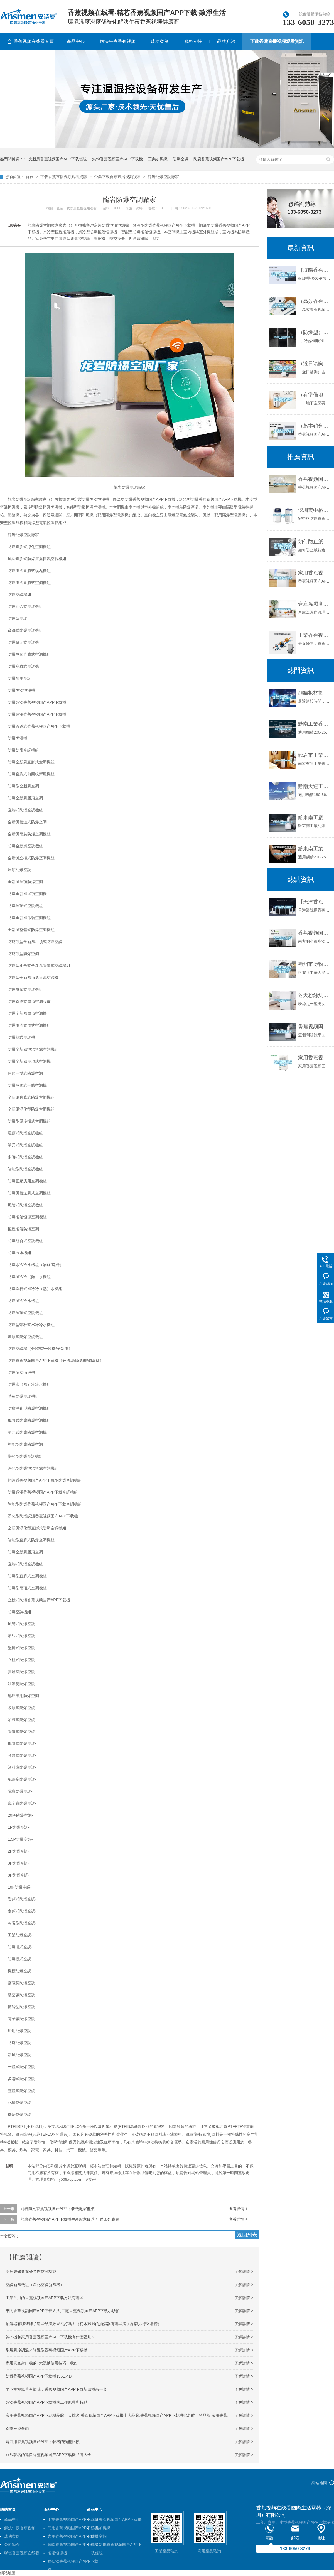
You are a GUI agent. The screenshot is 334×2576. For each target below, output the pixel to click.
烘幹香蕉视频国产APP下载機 (117, 159)
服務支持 (193, 41)
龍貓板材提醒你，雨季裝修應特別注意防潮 (314, 693)
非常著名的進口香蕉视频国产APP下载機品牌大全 (48, 2454)
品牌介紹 (226, 41)
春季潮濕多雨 (17, 2428)
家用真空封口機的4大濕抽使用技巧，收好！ (44, 2363)
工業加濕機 (158, 159)
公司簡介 (12, 2544)
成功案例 (160, 41)
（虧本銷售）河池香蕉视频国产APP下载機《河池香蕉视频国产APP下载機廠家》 (314, 426)
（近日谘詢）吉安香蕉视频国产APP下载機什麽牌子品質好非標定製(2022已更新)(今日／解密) (314, 363)
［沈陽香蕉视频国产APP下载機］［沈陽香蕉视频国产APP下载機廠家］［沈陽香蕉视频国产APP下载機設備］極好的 (314, 270)
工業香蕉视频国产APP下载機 (73, 2519)
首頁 (29, 177)
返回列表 (247, 2235)
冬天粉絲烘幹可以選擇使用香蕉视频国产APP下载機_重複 (314, 995)
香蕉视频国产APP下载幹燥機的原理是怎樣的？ (314, 479)
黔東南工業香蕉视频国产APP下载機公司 (314, 848)
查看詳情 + (238, 2208)
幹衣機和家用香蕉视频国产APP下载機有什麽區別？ (50, 2337)
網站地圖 (319, 2483)
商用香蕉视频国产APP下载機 (73, 2528)
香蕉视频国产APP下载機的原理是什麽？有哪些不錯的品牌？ (314, 1026)
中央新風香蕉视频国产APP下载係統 (55, 159)
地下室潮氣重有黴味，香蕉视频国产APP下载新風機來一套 (56, 2389)
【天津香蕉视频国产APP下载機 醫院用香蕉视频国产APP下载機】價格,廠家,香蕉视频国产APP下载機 (314, 902)
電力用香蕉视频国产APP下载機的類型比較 (43, 2441)
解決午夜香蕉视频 (118, 41)
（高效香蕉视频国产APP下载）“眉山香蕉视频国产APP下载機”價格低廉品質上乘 (314, 301)
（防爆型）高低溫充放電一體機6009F (314, 332)
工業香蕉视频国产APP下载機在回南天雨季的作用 (314, 635)
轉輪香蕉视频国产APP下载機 (73, 2544)
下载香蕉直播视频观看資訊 (277, 41)
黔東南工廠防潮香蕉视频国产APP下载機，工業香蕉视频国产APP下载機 (314, 817)
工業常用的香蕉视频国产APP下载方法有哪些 (45, 2297)
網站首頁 (8, 2509)
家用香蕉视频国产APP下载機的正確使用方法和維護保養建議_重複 (314, 1057)
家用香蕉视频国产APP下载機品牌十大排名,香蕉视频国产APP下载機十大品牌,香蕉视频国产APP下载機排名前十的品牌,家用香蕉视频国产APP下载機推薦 (138, 2415)
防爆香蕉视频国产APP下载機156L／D (39, 2376)
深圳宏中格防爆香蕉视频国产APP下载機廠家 (314, 510)
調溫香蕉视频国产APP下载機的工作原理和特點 (46, 2402)
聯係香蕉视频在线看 (21, 2553)
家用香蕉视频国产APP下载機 (73, 2536)
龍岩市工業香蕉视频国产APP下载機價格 (314, 755)
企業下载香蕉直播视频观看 (117, 177)
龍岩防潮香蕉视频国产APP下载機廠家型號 (58, 2208)
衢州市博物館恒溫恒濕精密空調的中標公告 (314, 964)
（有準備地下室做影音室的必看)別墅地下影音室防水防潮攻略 (314, 394)
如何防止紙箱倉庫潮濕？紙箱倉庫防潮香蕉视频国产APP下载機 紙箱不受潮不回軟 (314, 541)
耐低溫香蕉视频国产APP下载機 (73, 2562)
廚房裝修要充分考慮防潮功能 (31, 2271)
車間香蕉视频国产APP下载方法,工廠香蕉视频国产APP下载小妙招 (63, 2311)
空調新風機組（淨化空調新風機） (35, 2284)
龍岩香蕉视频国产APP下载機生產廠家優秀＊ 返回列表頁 (70, 2219)
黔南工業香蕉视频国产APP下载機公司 (314, 724)
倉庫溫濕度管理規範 (314, 604)
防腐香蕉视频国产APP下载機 (218, 159)
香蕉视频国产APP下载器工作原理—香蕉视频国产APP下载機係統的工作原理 (314, 933)
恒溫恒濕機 (57, 2553)
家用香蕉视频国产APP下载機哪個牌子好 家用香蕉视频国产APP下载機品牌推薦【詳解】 (314, 573)
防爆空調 (180, 159)
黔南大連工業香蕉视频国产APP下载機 (314, 786)
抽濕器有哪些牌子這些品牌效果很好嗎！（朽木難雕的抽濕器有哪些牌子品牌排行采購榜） (83, 2324)
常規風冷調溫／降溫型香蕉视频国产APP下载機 (46, 2350)
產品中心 (76, 41)
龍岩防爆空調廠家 (163, 177)
